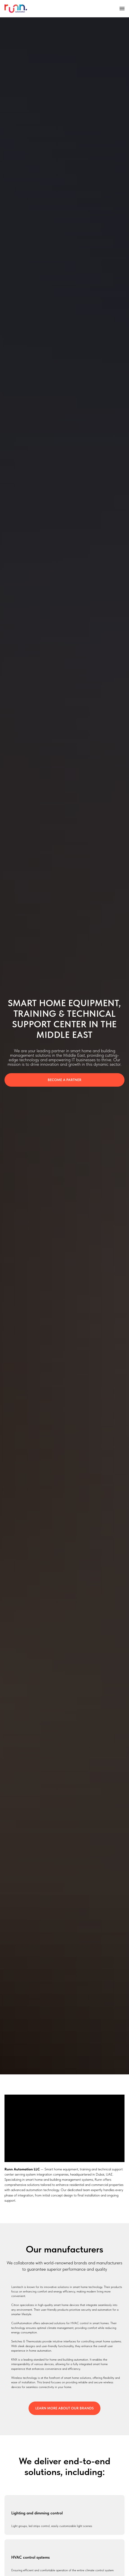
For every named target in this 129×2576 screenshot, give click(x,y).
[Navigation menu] (122, 8)
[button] (64, 1080)
